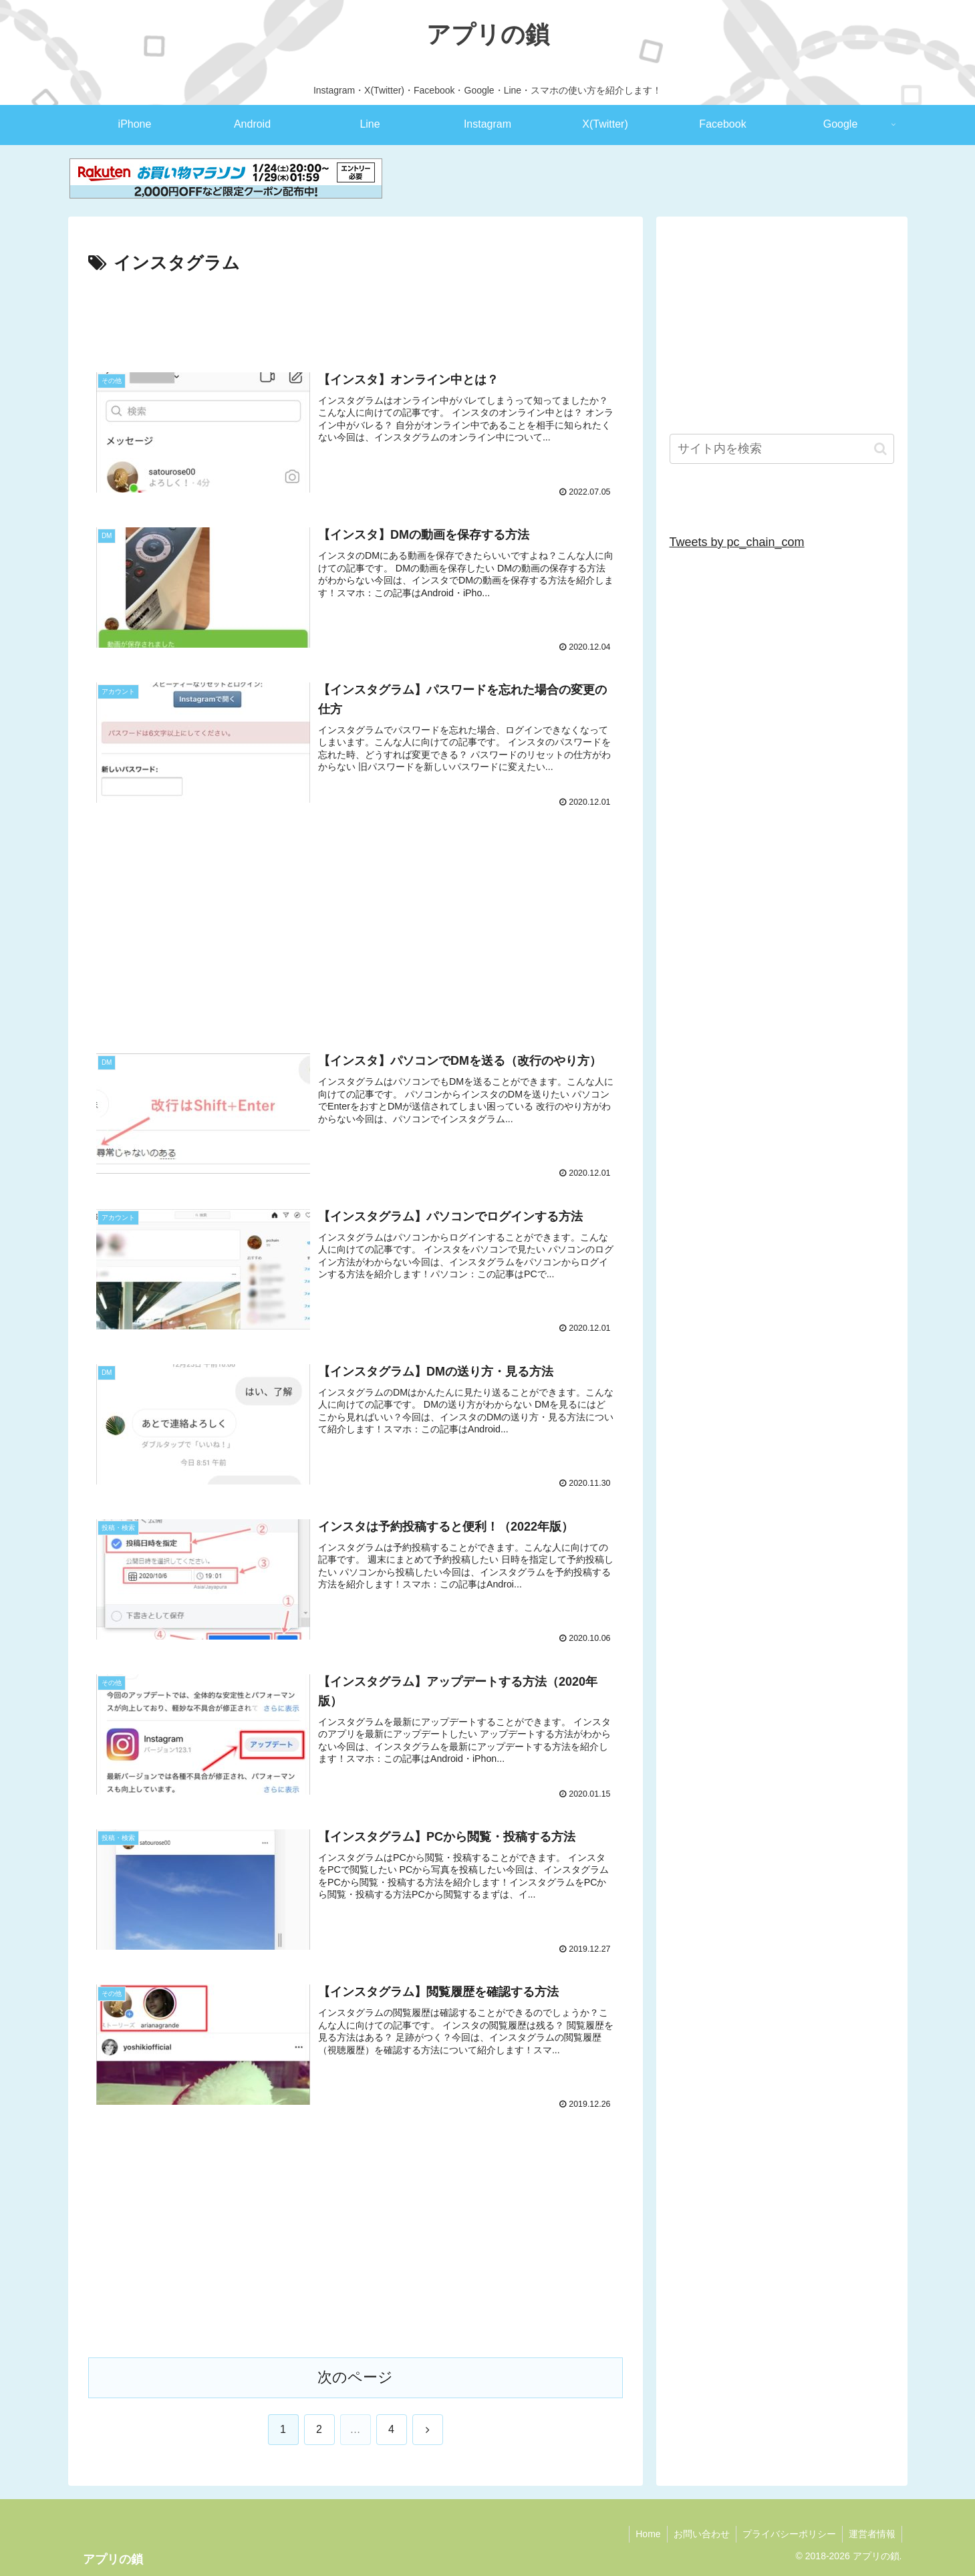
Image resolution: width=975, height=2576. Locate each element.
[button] (880, 449)
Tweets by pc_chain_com (737, 542)
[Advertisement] (355, 315)
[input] (782, 449)
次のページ (355, 2377)
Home (643, 2534)
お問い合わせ (698, 2534)
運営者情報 (871, 2534)
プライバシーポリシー (787, 2534)
